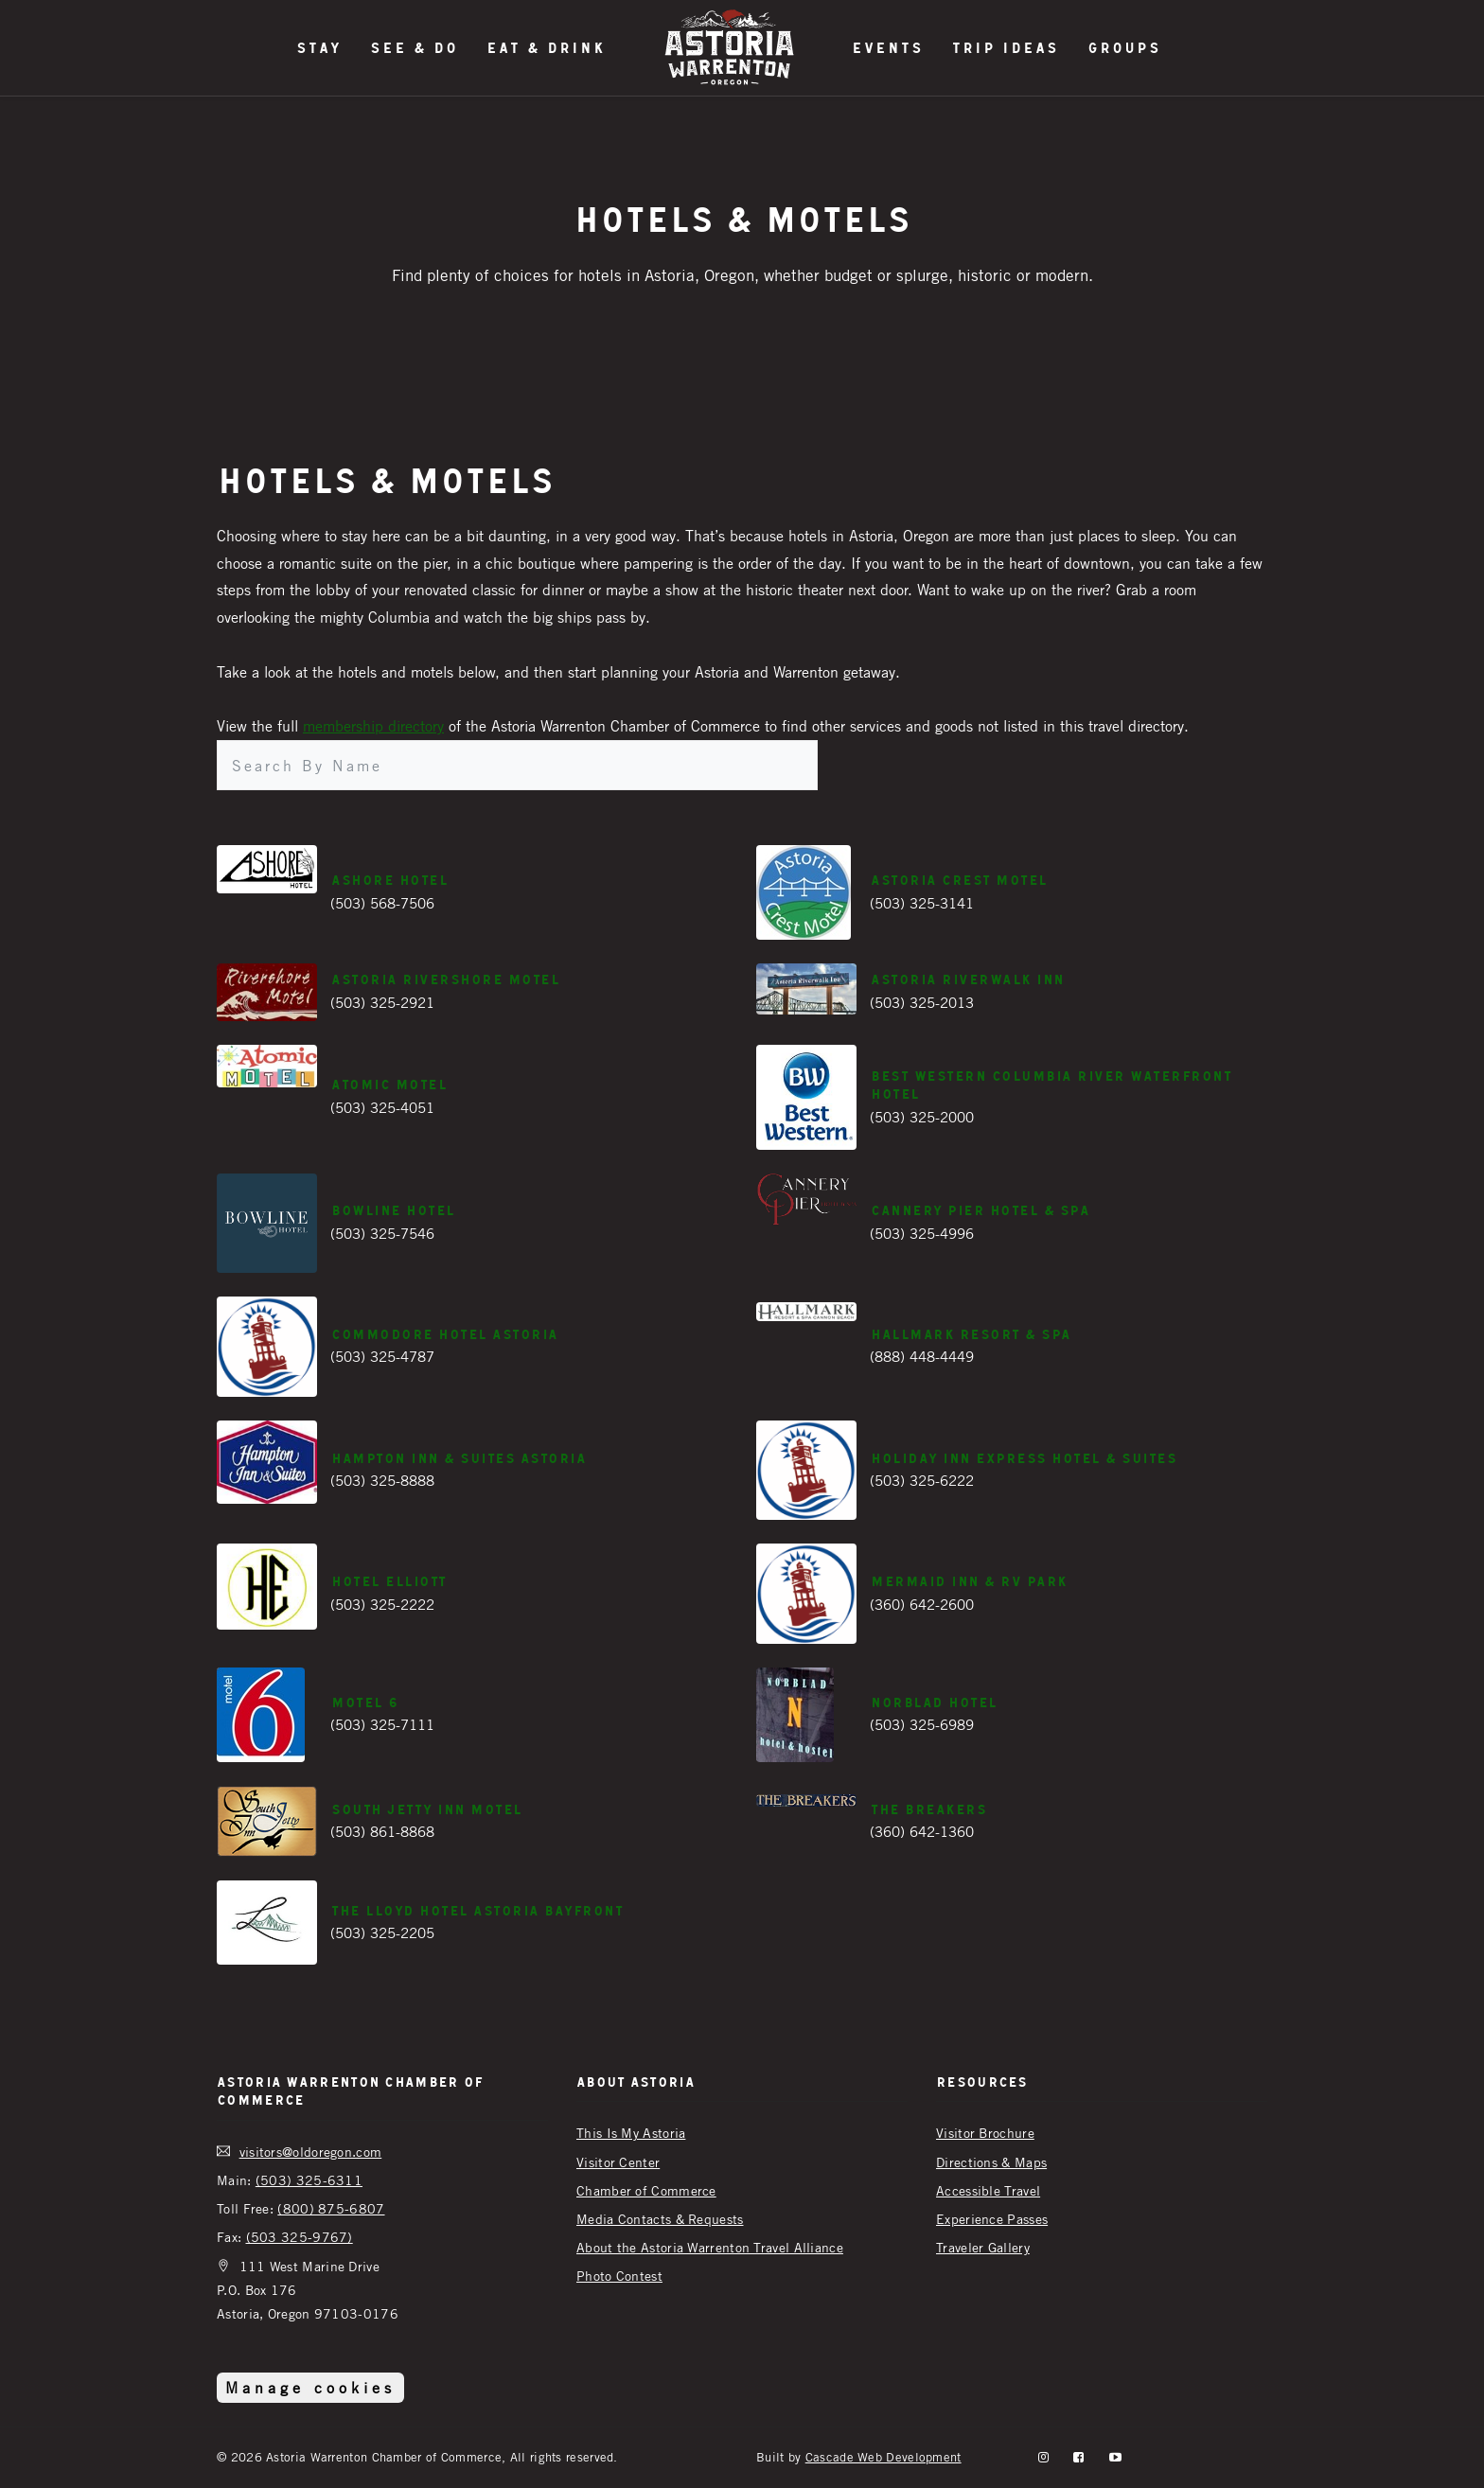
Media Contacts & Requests (660, 2219)
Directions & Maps (991, 2162)
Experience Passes (992, 2219)
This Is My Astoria (630, 2133)
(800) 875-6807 (330, 2208)
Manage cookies (310, 2387)
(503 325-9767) (299, 2237)
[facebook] (1078, 2456)
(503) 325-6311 (309, 2180)
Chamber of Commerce (646, 2190)
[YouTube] (1115, 2456)
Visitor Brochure (985, 2133)
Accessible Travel (988, 2190)
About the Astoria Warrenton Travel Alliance (709, 2247)
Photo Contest (619, 2275)
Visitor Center (618, 2162)
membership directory (373, 725)
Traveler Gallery (983, 2247)
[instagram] (1043, 2456)
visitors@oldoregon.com (310, 2152)
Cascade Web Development (883, 2456)
